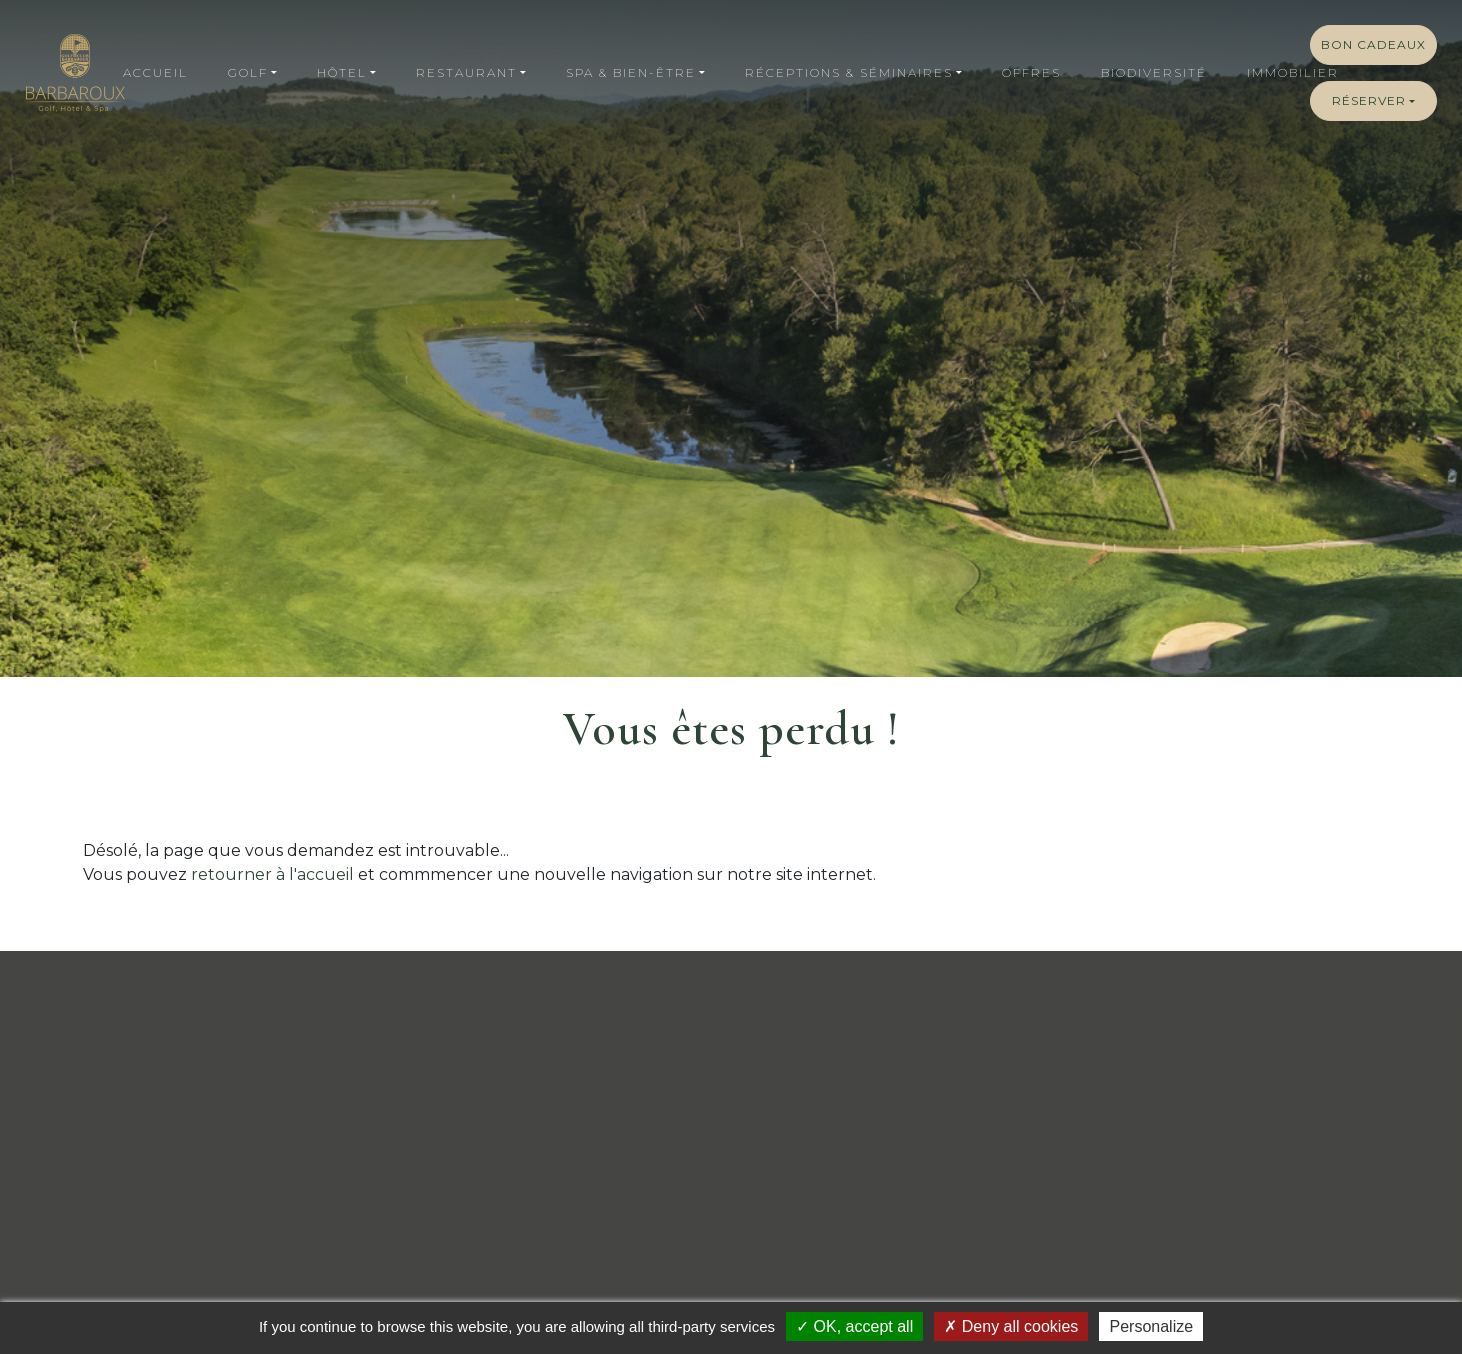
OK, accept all (854, 1326)
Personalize (1151, 1326)
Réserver (1369, 100)
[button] (252, 73)
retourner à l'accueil (272, 874)
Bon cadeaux (1373, 44)
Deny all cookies (1011, 1326)
